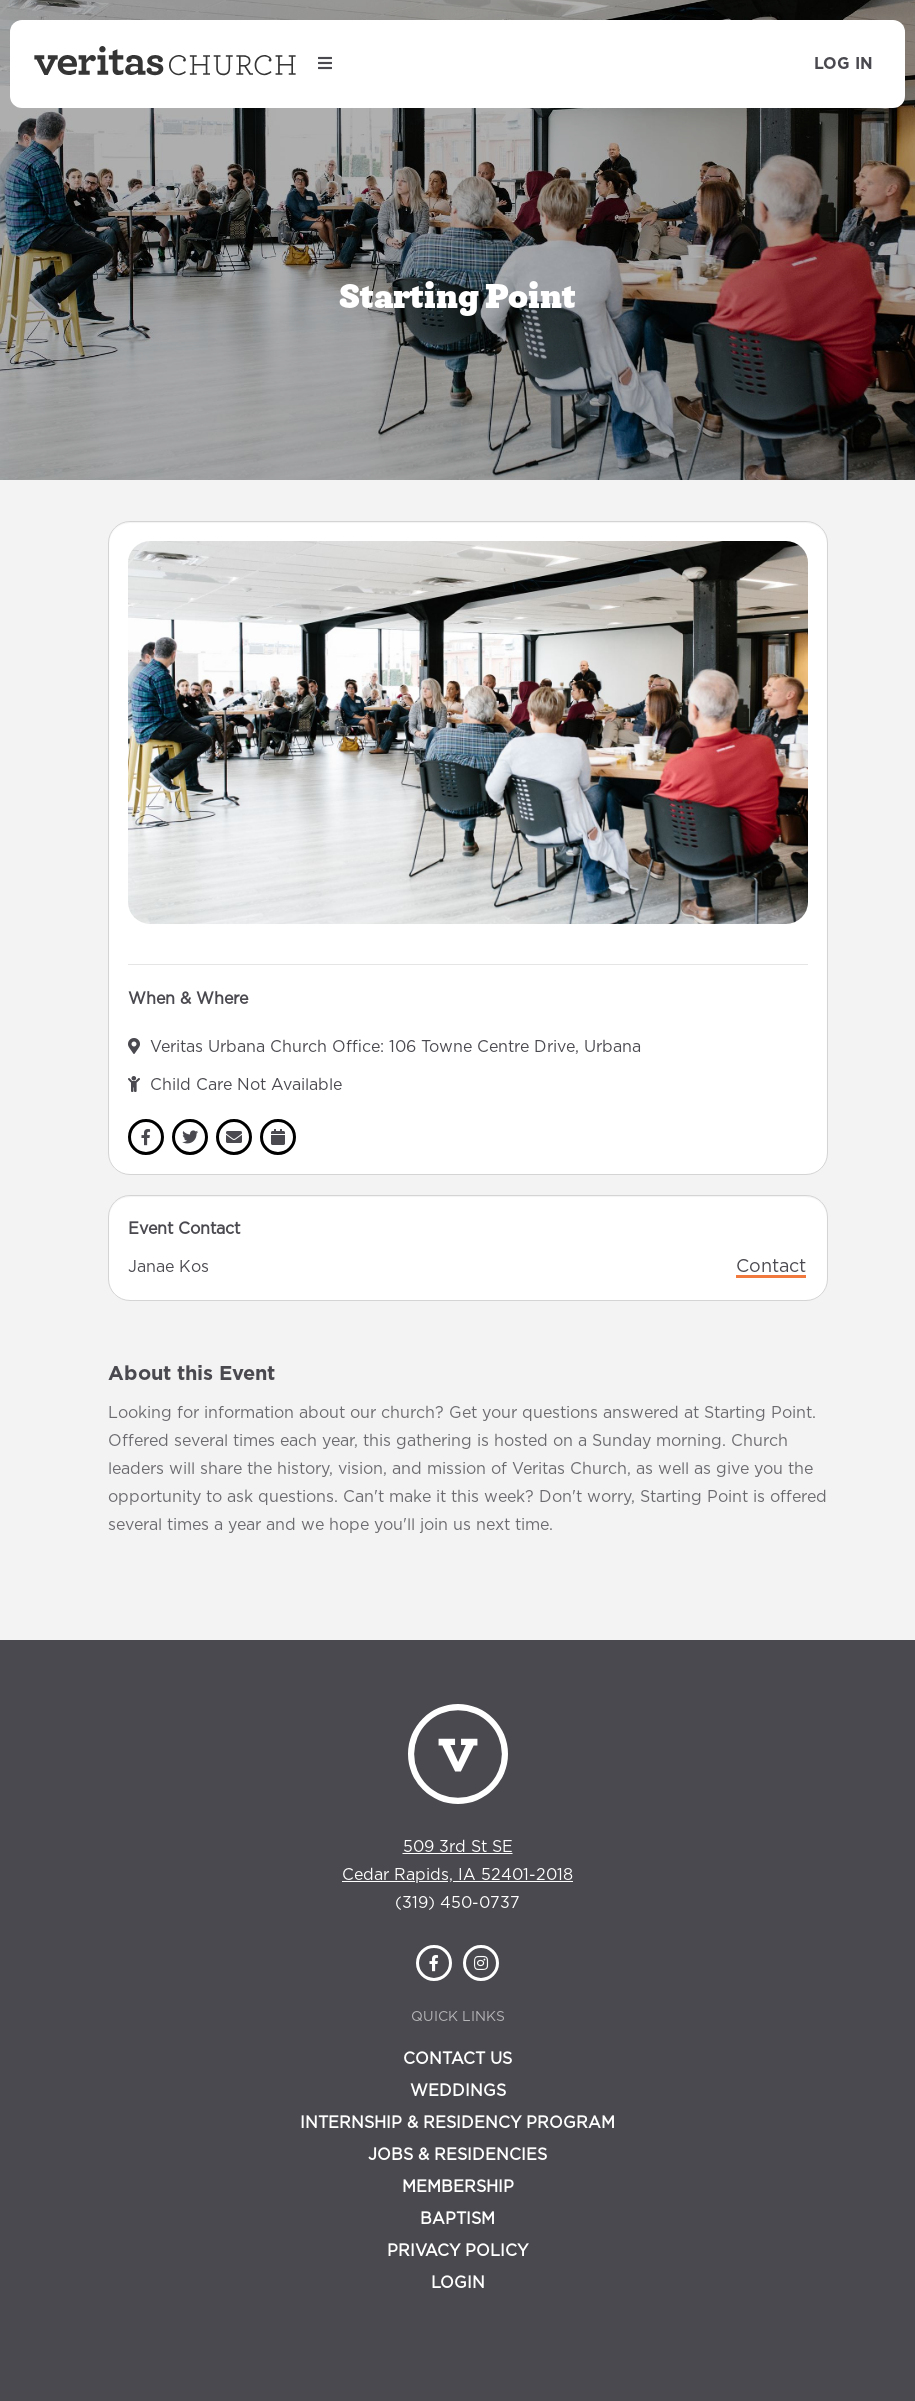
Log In (843, 64)
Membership (458, 2187)
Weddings (458, 2091)
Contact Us (457, 2059)
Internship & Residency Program (457, 2123)
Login (458, 2283)
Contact (771, 1267)
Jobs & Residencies (457, 2155)
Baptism (457, 2219)
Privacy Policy (457, 2251)
